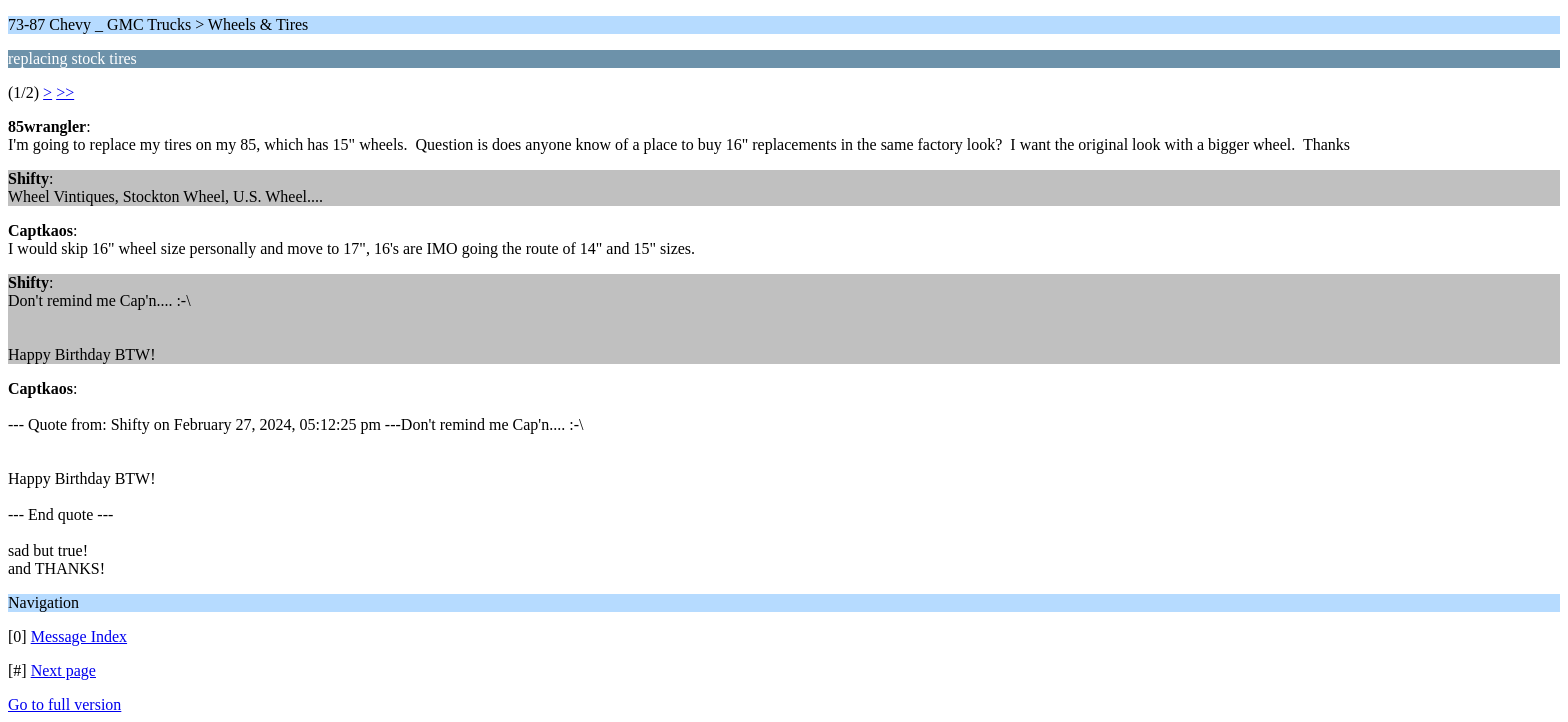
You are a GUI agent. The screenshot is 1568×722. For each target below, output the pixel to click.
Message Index (79, 636)
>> (65, 92)
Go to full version (64, 704)
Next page (63, 670)
